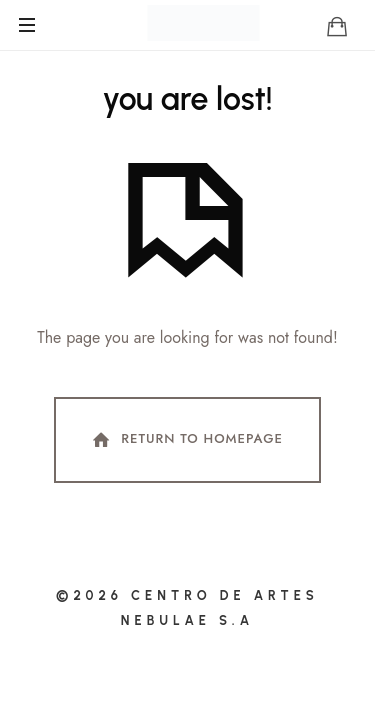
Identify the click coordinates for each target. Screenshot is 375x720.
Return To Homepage (186, 440)
